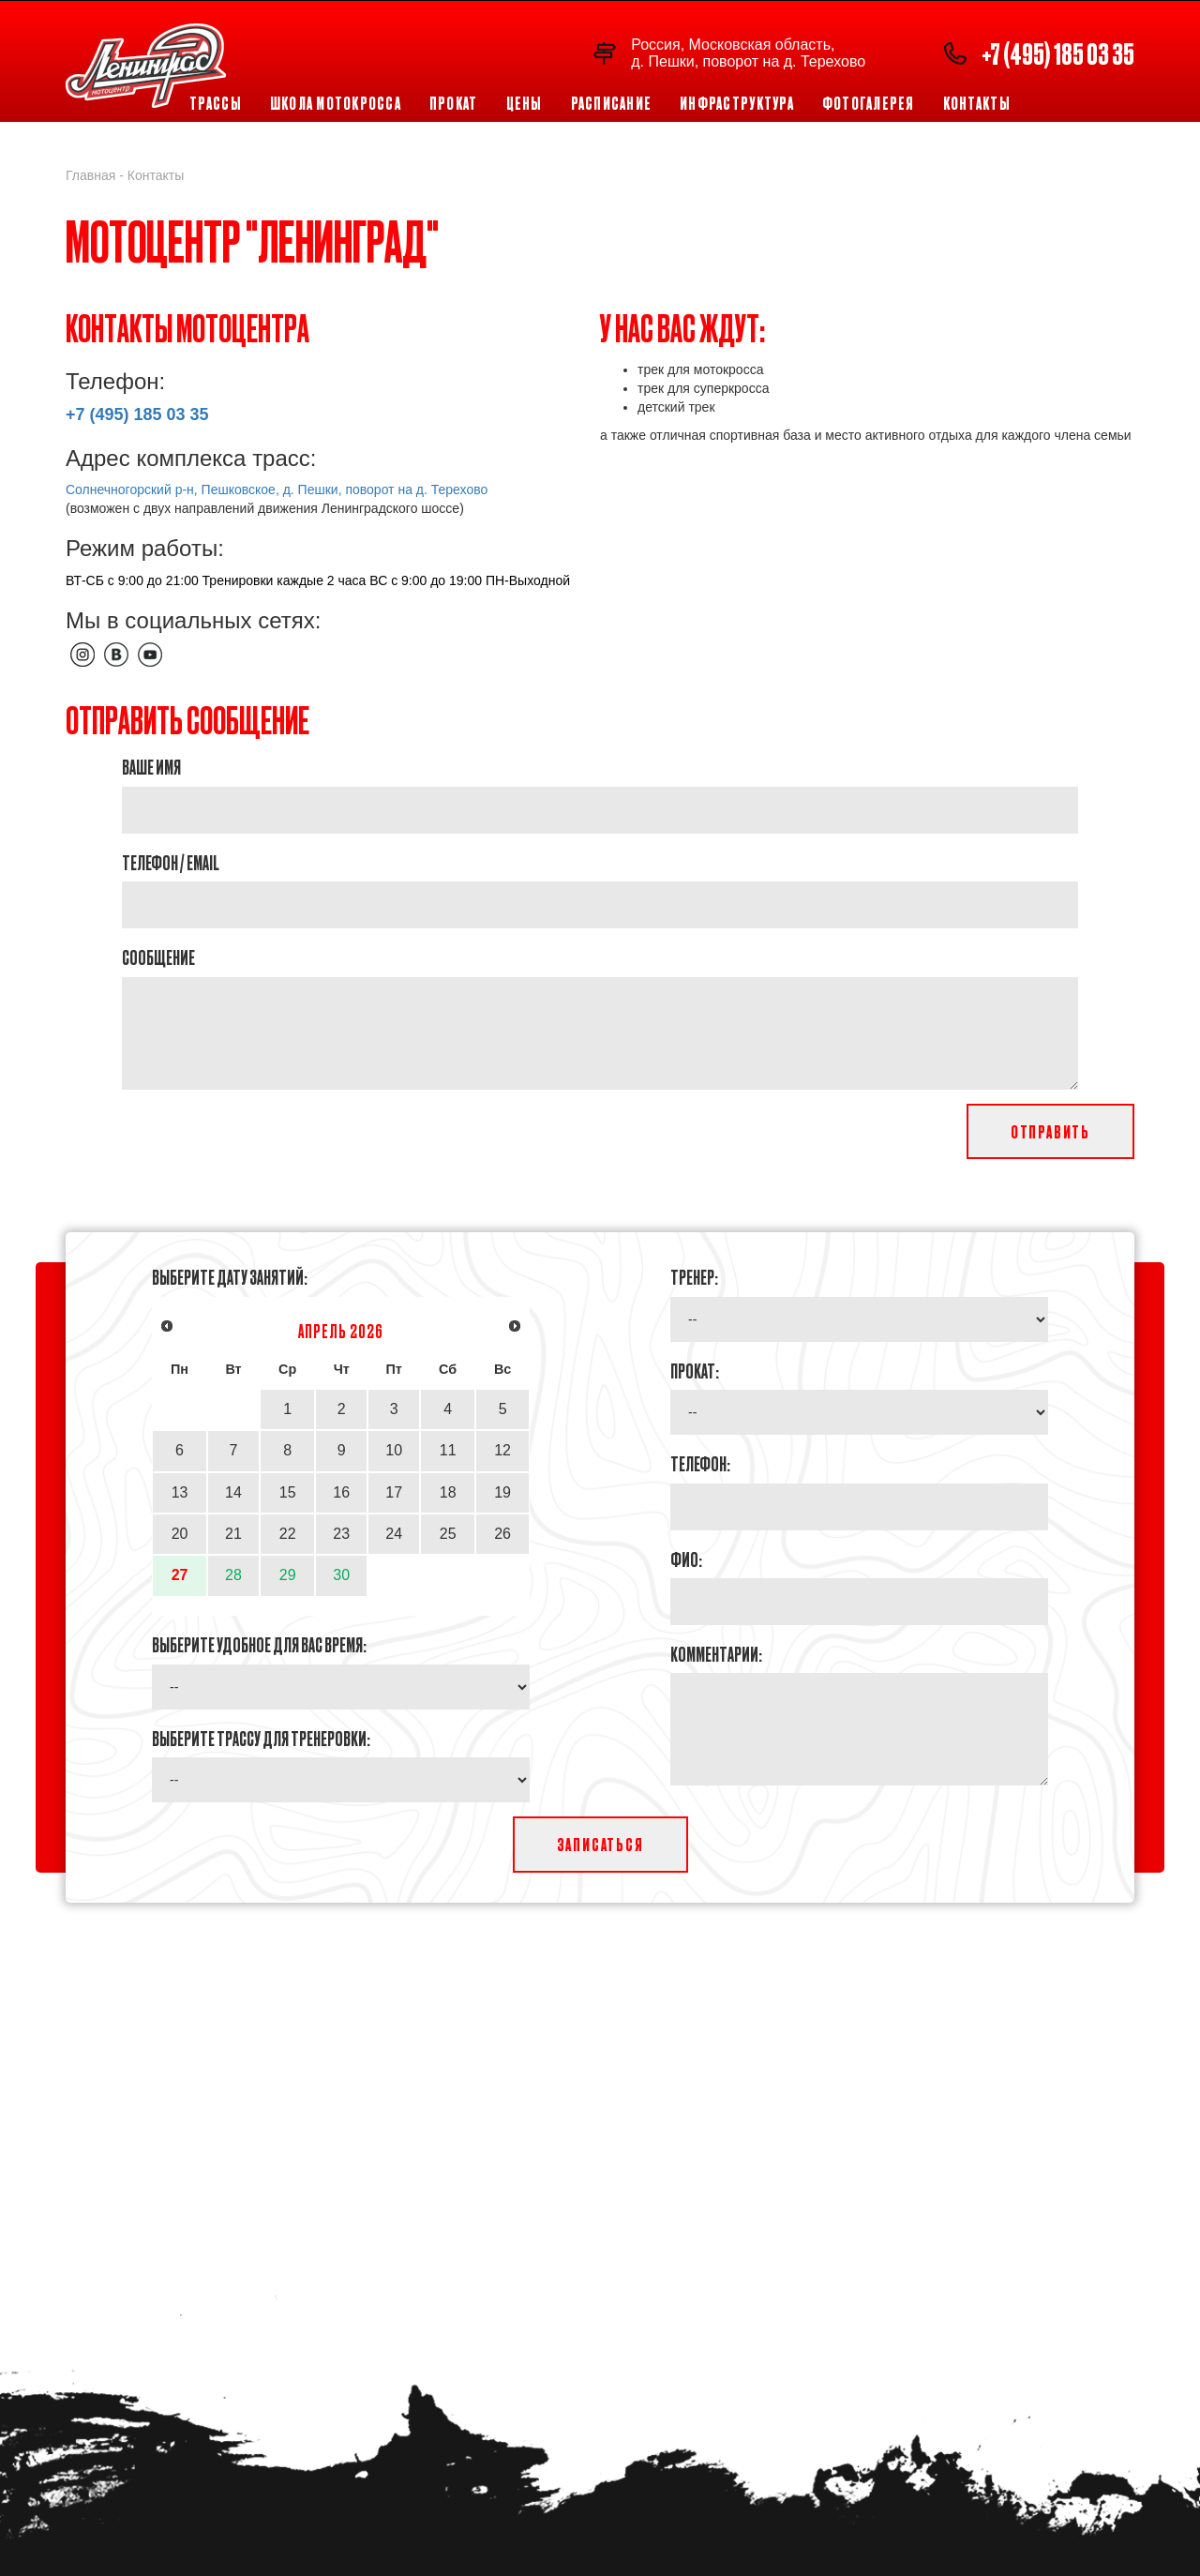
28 (233, 1575)
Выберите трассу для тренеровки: (261, 1738)
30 (341, 1575)
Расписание (611, 103)
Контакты (977, 103)
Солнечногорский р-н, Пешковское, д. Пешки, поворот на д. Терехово (277, 489)
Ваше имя (151, 766)
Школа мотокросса (335, 103)
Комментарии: (716, 1653)
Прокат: (694, 1370)
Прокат (453, 103)
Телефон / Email (170, 862)
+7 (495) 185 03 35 (1058, 52)
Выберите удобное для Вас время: (259, 1644)
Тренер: (694, 1276)
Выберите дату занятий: (230, 1276)
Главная (90, 175)
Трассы (215, 103)
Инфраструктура (737, 103)
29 (287, 1575)
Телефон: (700, 1463)
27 (180, 1575)
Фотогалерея (868, 103)
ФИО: (686, 1558)
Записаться (600, 1844)
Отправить (1050, 1131)
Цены (524, 103)
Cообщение (158, 956)
